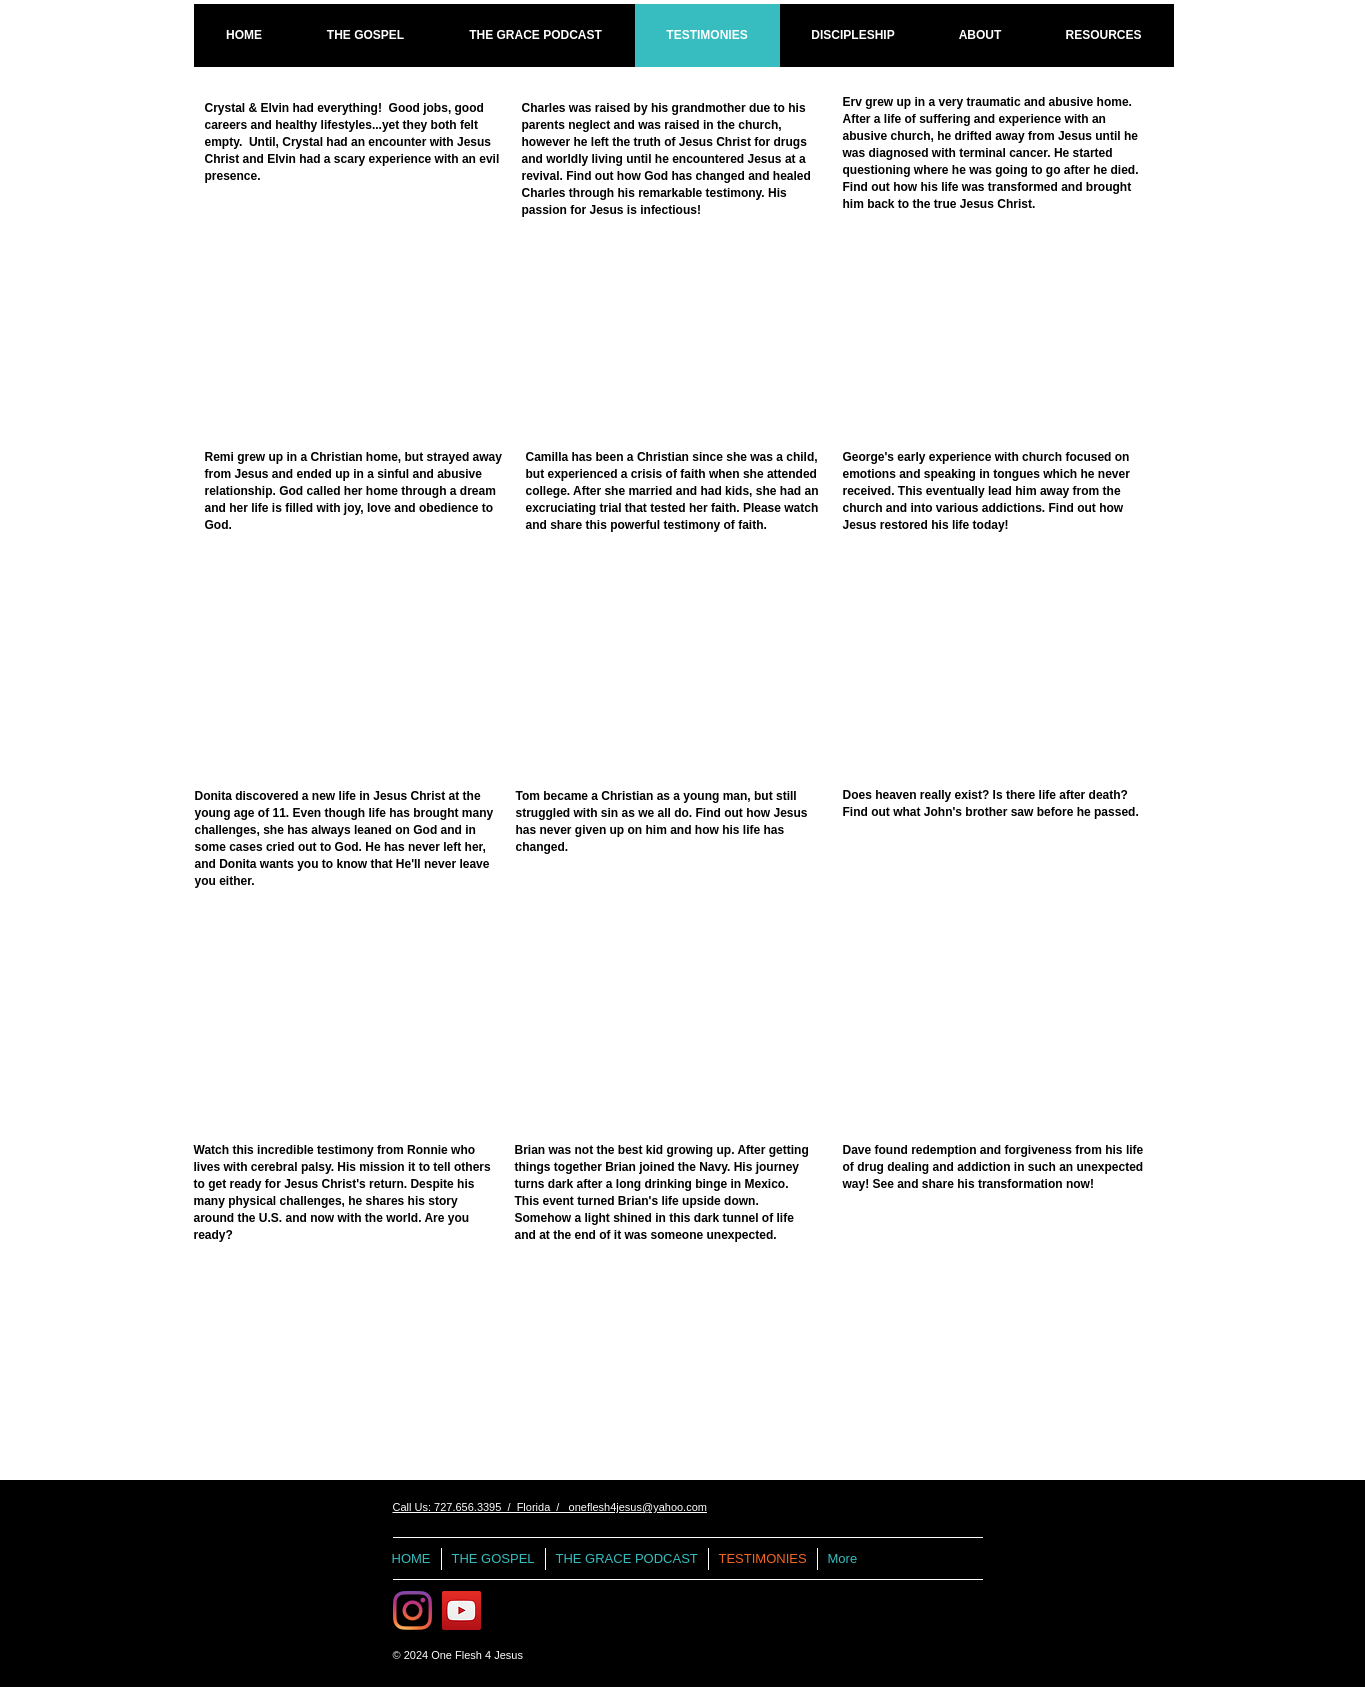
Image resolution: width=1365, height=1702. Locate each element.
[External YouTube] (346, 328)
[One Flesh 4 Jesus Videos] (461, 1610)
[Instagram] (412, 1610)
